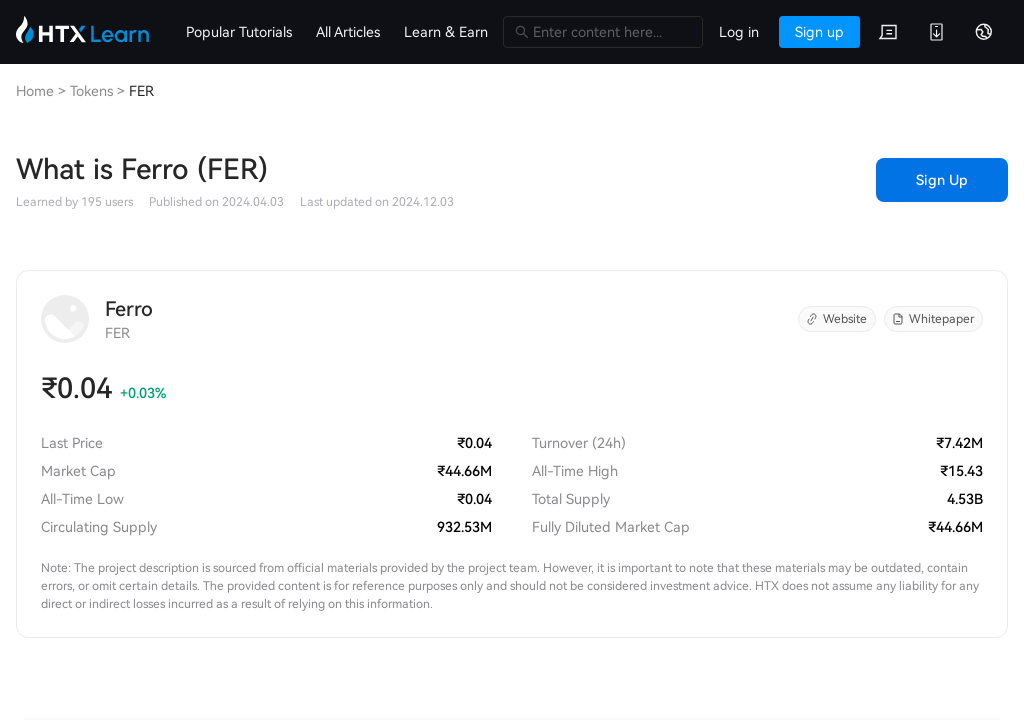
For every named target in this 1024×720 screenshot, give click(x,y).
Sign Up (942, 180)
